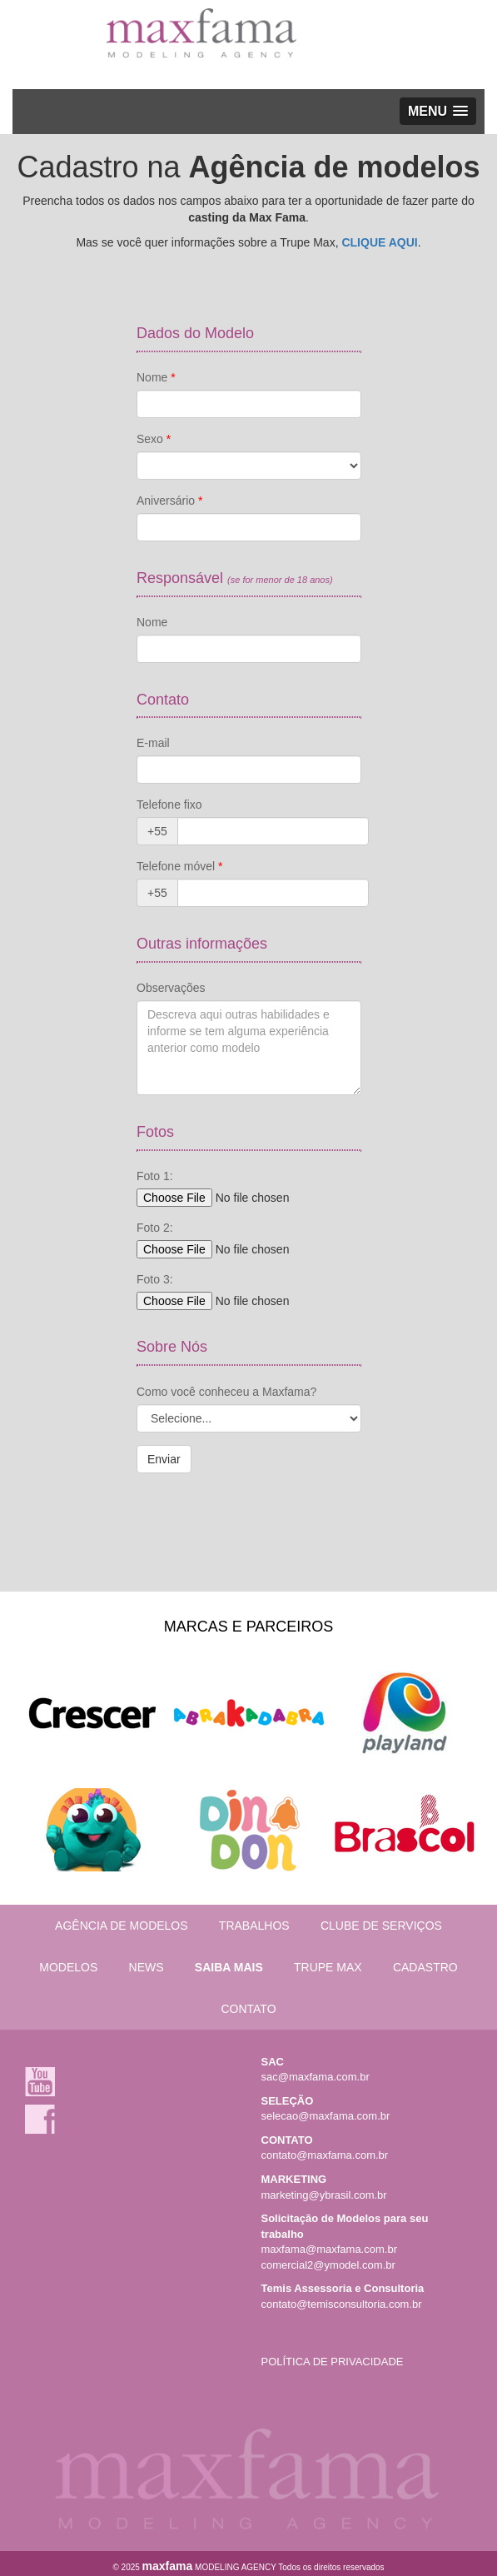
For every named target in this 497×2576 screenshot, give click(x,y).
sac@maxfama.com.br (315, 2076)
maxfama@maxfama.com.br (329, 2249)
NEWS (146, 1967)
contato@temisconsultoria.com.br (341, 2304)
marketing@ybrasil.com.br (324, 2195)
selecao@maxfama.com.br (325, 2116)
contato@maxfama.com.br (325, 2155)
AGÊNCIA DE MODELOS (121, 1925)
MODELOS (68, 1967)
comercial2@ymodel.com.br (328, 2265)
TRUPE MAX (328, 1967)
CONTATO (248, 2008)
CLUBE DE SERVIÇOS (381, 1925)
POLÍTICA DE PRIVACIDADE (332, 2361)
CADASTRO (425, 1967)
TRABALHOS (254, 1925)
